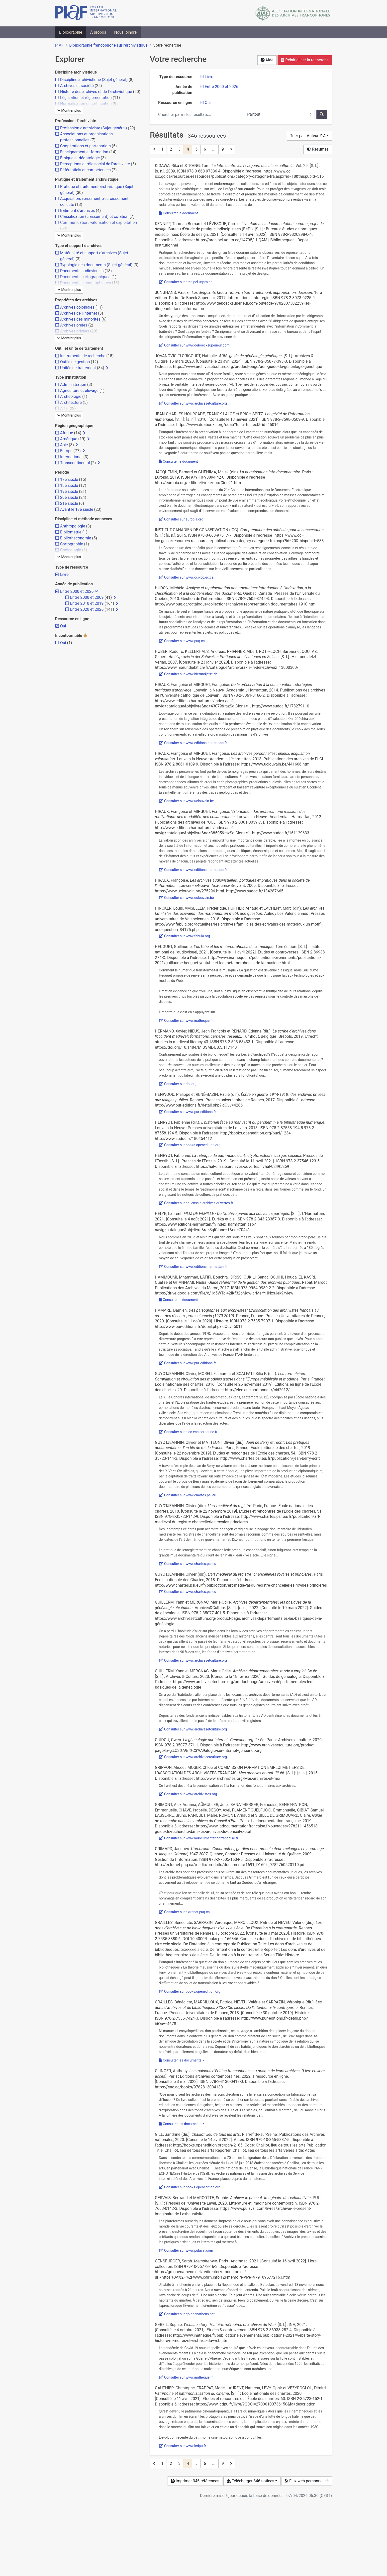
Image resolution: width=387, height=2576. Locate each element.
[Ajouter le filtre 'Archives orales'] (73, 325)
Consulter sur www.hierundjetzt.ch (188, 674)
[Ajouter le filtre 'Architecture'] (71, 402)
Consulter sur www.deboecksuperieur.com (194, 345)
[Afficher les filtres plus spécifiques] (107, 368)
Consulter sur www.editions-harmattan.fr (193, 743)
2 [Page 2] (171, 149)
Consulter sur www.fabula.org (184, 936)
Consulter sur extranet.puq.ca (184, 1912)
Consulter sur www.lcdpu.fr (182, 2446)
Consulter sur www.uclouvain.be (186, 801)
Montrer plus (69, 110)
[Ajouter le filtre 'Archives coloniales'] (77, 307)
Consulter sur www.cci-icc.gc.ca (186, 577)
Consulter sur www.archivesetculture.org (193, 403)
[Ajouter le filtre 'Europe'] (66, 450)
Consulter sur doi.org (177, 1084)
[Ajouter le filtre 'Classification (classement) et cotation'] (94, 216)
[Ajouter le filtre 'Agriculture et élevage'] (79, 390)
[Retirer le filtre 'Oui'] (208, 102)
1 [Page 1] (162, 149)
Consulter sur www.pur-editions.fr (187, 1112)
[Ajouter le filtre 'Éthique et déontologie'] (80, 158)
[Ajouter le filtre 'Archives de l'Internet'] (78, 313)
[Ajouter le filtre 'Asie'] (64, 444)
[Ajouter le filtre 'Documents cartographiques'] (85, 276)
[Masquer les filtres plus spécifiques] (96, 592)
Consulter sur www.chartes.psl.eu (187, 1495)
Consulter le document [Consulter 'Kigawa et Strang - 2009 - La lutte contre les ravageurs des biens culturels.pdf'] (178, 213)
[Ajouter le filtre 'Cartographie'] (71, 544)
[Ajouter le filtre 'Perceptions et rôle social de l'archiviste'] (95, 164)
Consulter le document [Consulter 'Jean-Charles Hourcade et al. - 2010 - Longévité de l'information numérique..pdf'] (178, 461)
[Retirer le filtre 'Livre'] (209, 76)
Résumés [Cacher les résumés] (318, 149)
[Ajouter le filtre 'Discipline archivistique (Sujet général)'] (94, 79)
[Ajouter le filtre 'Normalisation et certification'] (86, 103)
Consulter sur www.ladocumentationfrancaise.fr (198, 1838)
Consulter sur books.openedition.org (189, 1145)
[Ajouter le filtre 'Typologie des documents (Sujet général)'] (96, 264)
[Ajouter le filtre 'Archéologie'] (70, 396)
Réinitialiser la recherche (305, 60)
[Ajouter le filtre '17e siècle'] (69, 479)
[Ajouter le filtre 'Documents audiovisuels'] (81, 270)
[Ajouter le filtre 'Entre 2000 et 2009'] (86, 597)
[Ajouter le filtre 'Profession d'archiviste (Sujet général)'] (93, 128)
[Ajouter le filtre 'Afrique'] (66, 432)
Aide (267, 60)
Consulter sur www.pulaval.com (186, 2250)
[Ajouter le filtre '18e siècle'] (69, 485)
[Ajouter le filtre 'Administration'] (73, 384)
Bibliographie (70, 32)
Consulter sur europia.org (181, 519)
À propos (98, 32)
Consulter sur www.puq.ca (182, 641)
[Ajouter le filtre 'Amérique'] (68, 438)
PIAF (59, 45)
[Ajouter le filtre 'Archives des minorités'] (80, 319)
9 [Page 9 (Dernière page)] (223, 149)
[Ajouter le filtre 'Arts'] (64, 408)
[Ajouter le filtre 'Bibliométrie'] (70, 532)
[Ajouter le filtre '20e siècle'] (69, 497)
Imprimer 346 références (195, 2481)
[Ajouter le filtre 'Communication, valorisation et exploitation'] (98, 222)
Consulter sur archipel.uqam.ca (185, 282)
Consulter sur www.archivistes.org (188, 1794)
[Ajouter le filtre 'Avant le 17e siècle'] (76, 509)
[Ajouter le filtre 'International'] (71, 456)
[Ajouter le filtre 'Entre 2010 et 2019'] (86, 603)
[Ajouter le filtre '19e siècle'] (69, 491)
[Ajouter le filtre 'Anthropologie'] (72, 526)
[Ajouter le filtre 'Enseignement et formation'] (84, 152)
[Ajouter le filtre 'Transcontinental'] (75, 462)
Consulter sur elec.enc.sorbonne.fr (188, 1432)
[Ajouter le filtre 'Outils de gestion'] (75, 361)
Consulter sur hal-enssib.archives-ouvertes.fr (196, 1203)
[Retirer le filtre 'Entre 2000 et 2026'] (221, 86)
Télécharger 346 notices (250, 2481)
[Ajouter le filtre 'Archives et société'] (77, 85)
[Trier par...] (309, 136)
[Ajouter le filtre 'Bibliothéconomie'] (75, 538)
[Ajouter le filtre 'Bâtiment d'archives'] (77, 210)
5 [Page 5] (196, 149)
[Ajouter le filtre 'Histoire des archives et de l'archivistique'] (96, 91)
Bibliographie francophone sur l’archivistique (108, 45)
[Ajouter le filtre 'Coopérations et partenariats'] (85, 146)
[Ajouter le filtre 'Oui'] (63, 642)
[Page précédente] (154, 149)
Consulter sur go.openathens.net (187, 2314)
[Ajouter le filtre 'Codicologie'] (70, 550)
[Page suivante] (231, 149)
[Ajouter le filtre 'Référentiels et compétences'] (85, 170)
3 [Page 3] (179, 149)
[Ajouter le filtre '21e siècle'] (69, 503)
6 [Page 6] (205, 149)
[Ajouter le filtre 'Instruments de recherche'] (82, 355)
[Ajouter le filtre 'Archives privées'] (74, 331)
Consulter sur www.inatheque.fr (186, 1021)
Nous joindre (125, 32)
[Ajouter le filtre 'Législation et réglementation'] (86, 97)
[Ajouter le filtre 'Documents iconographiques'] (85, 282)
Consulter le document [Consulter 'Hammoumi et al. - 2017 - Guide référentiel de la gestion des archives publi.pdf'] (178, 1300)
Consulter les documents (180, 2060)
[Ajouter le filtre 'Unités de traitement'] (78, 367)
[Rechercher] (321, 114)
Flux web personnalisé (307, 2481)
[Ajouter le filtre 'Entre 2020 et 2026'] (86, 609)
